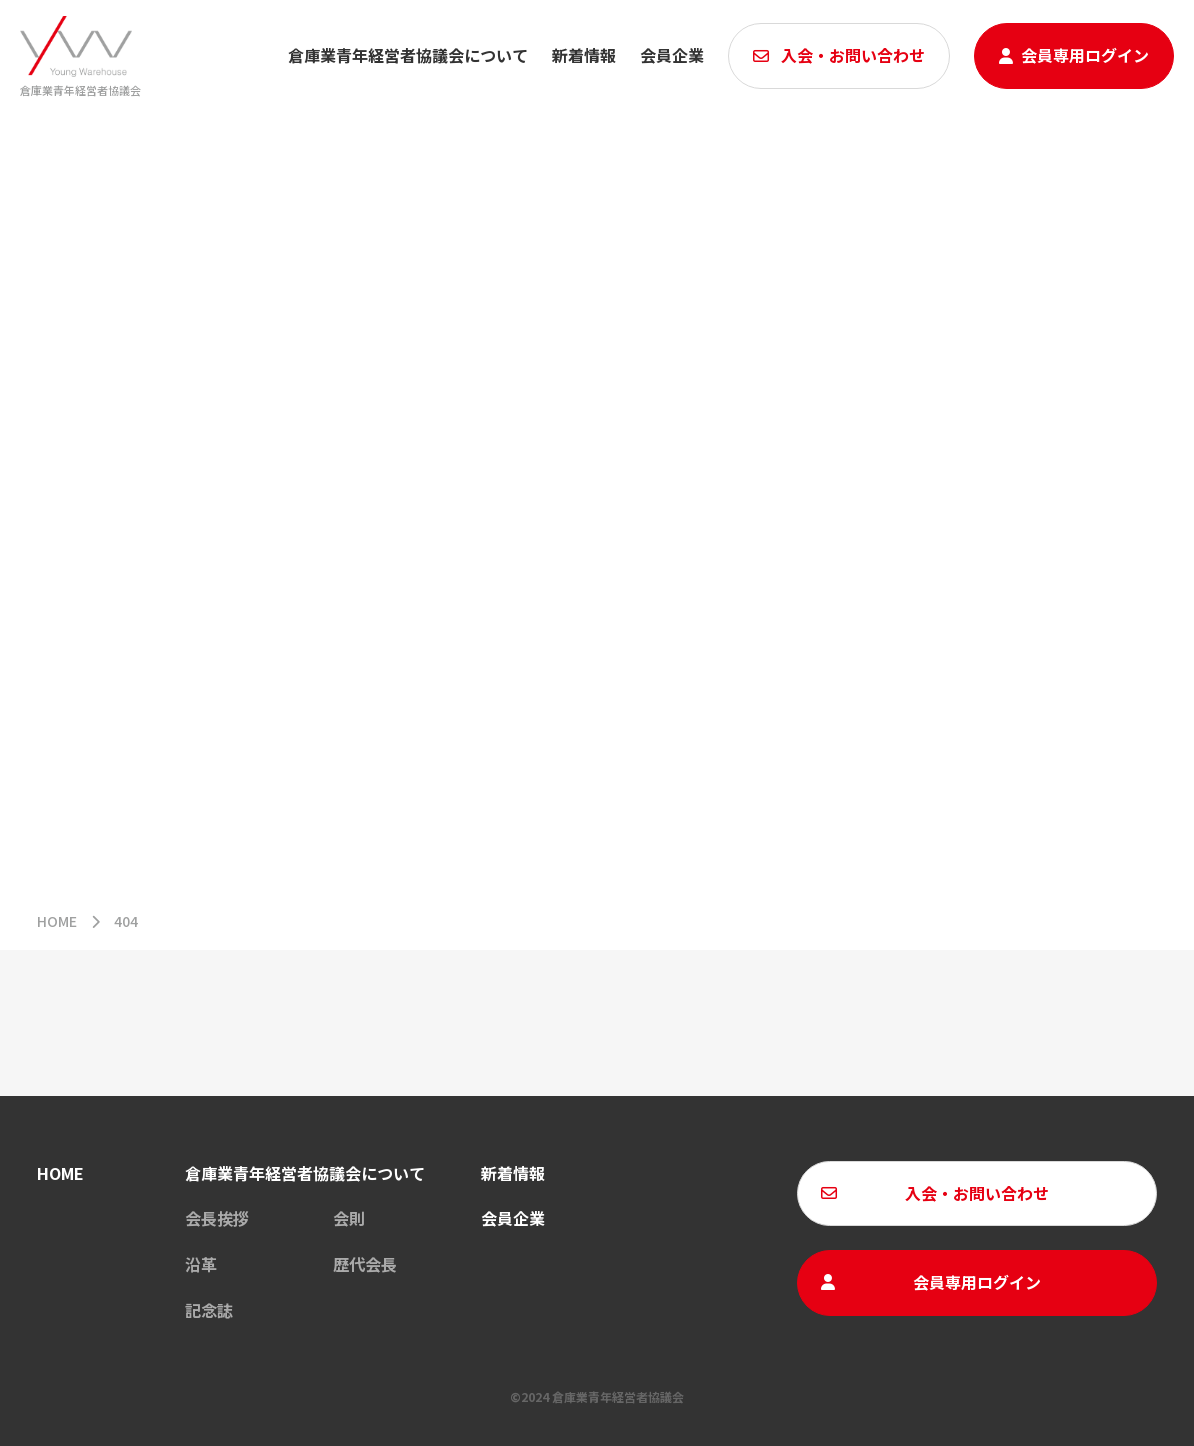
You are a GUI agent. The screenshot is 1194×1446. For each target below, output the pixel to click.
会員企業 (672, 55)
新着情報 (513, 1173)
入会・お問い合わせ (853, 55)
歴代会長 (365, 1264)
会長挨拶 (217, 1218)
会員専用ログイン (1085, 55)
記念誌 (209, 1310)
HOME (57, 921)
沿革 (201, 1264)
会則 (349, 1218)
